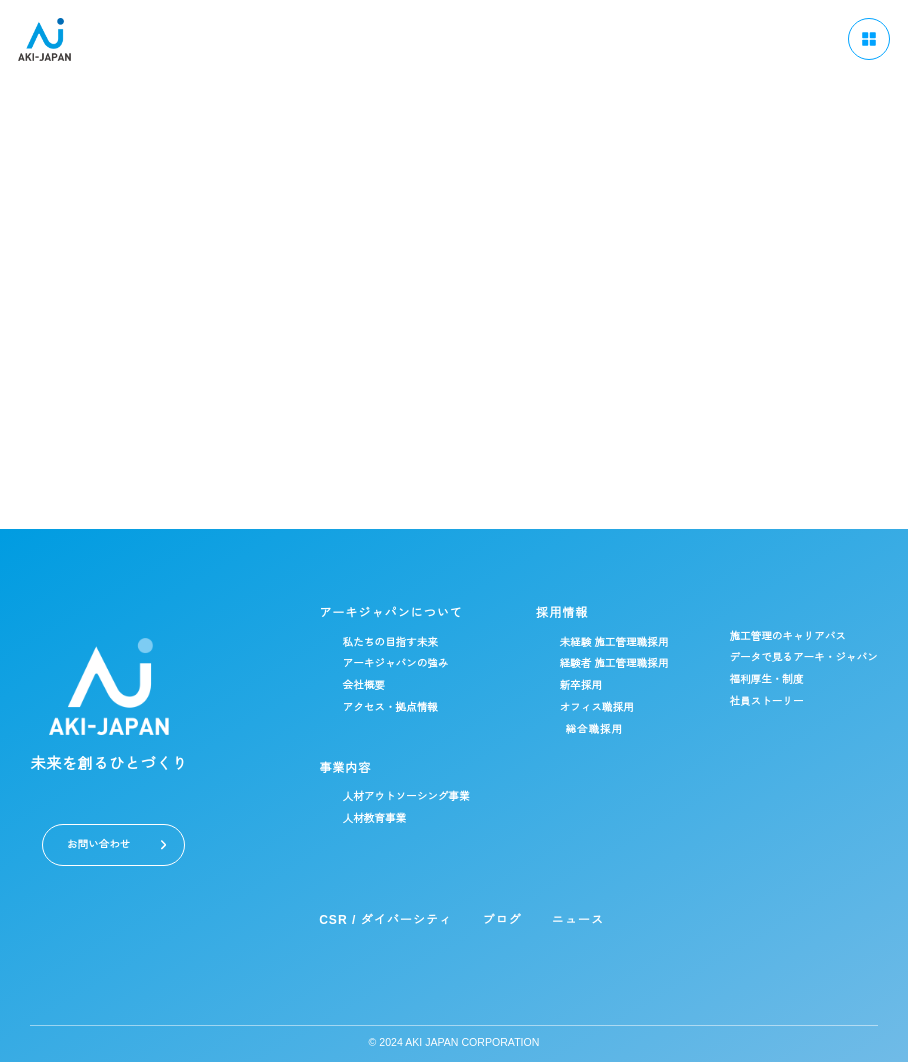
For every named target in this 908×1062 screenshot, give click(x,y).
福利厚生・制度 (762, 679)
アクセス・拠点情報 (376, 707)
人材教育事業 (360, 818)
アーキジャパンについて (375, 612)
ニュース (563, 919)
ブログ (487, 919)
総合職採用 (584, 729)
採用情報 (552, 612)
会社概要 (349, 685)
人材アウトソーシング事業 (393, 796)
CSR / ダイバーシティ (371, 919)
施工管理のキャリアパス (784, 636)
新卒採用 (571, 685)
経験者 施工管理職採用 (605, 663)
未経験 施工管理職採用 (605, 642)
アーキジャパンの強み (382, 663)
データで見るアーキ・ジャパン (801, 657)
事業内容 (330, 767)
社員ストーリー (762, 701)
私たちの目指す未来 (376, 642)
